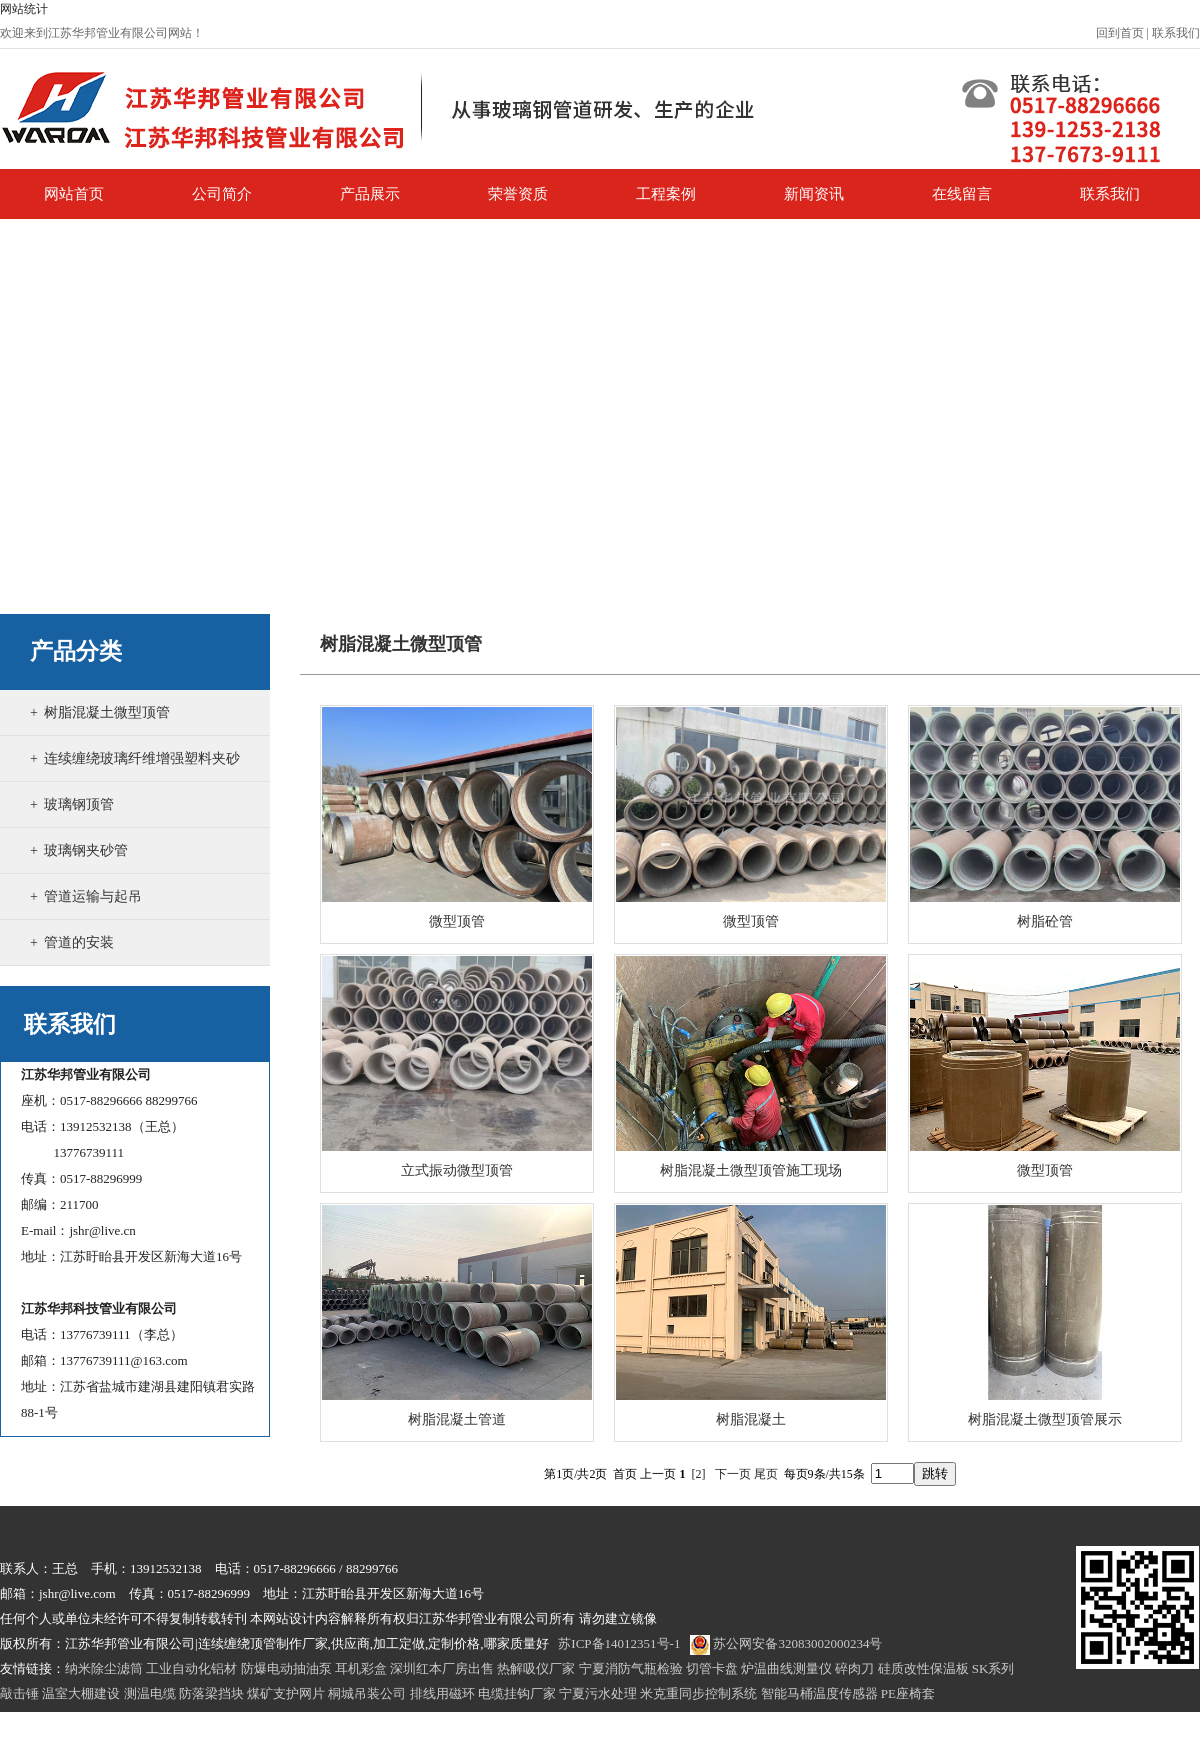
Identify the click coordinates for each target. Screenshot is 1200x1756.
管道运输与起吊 (93, 896)
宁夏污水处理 (598, 1693)
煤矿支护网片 (286, 1693)
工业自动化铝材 (191, 1668)
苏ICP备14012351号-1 (619, 1643)
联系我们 (1176, 33)
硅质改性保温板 (923, 1668)
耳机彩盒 (361, 1668)
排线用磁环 (442, 1693)
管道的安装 (79, 942)
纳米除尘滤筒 (104, 1668)
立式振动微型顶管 (457, 1170)
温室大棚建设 (81, 1693)
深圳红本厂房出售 (442, 1668)
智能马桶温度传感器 (819, 1693)
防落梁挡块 (211, 1693)
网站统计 (24, 9)
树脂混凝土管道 (457, 1419)
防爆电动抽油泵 (286, 1668)
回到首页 (1120, 33)
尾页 (766, 1474)
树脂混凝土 (751, 1419)
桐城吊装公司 (367, 1693)
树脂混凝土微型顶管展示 (1045, 1419)
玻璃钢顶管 (79, 804)
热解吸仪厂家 (536, 1668)
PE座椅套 (908, 1693)
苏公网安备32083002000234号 (786, 1643)
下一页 (733, 1474)
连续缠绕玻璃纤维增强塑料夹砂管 (135, 781)
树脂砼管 (1045, 921)
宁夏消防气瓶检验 (631, 1668)
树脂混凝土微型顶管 (107, 712)
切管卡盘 (712, 1668)
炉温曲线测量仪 (786, 1668)
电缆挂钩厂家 (517, 1693)
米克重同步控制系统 (698, 1693)
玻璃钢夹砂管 (86, 850)
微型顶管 (457, 921)
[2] (699, 1474)
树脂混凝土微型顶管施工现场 (751, 1170)
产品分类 (76, 651)
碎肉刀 (854, 1668)
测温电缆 (150, 1693)
